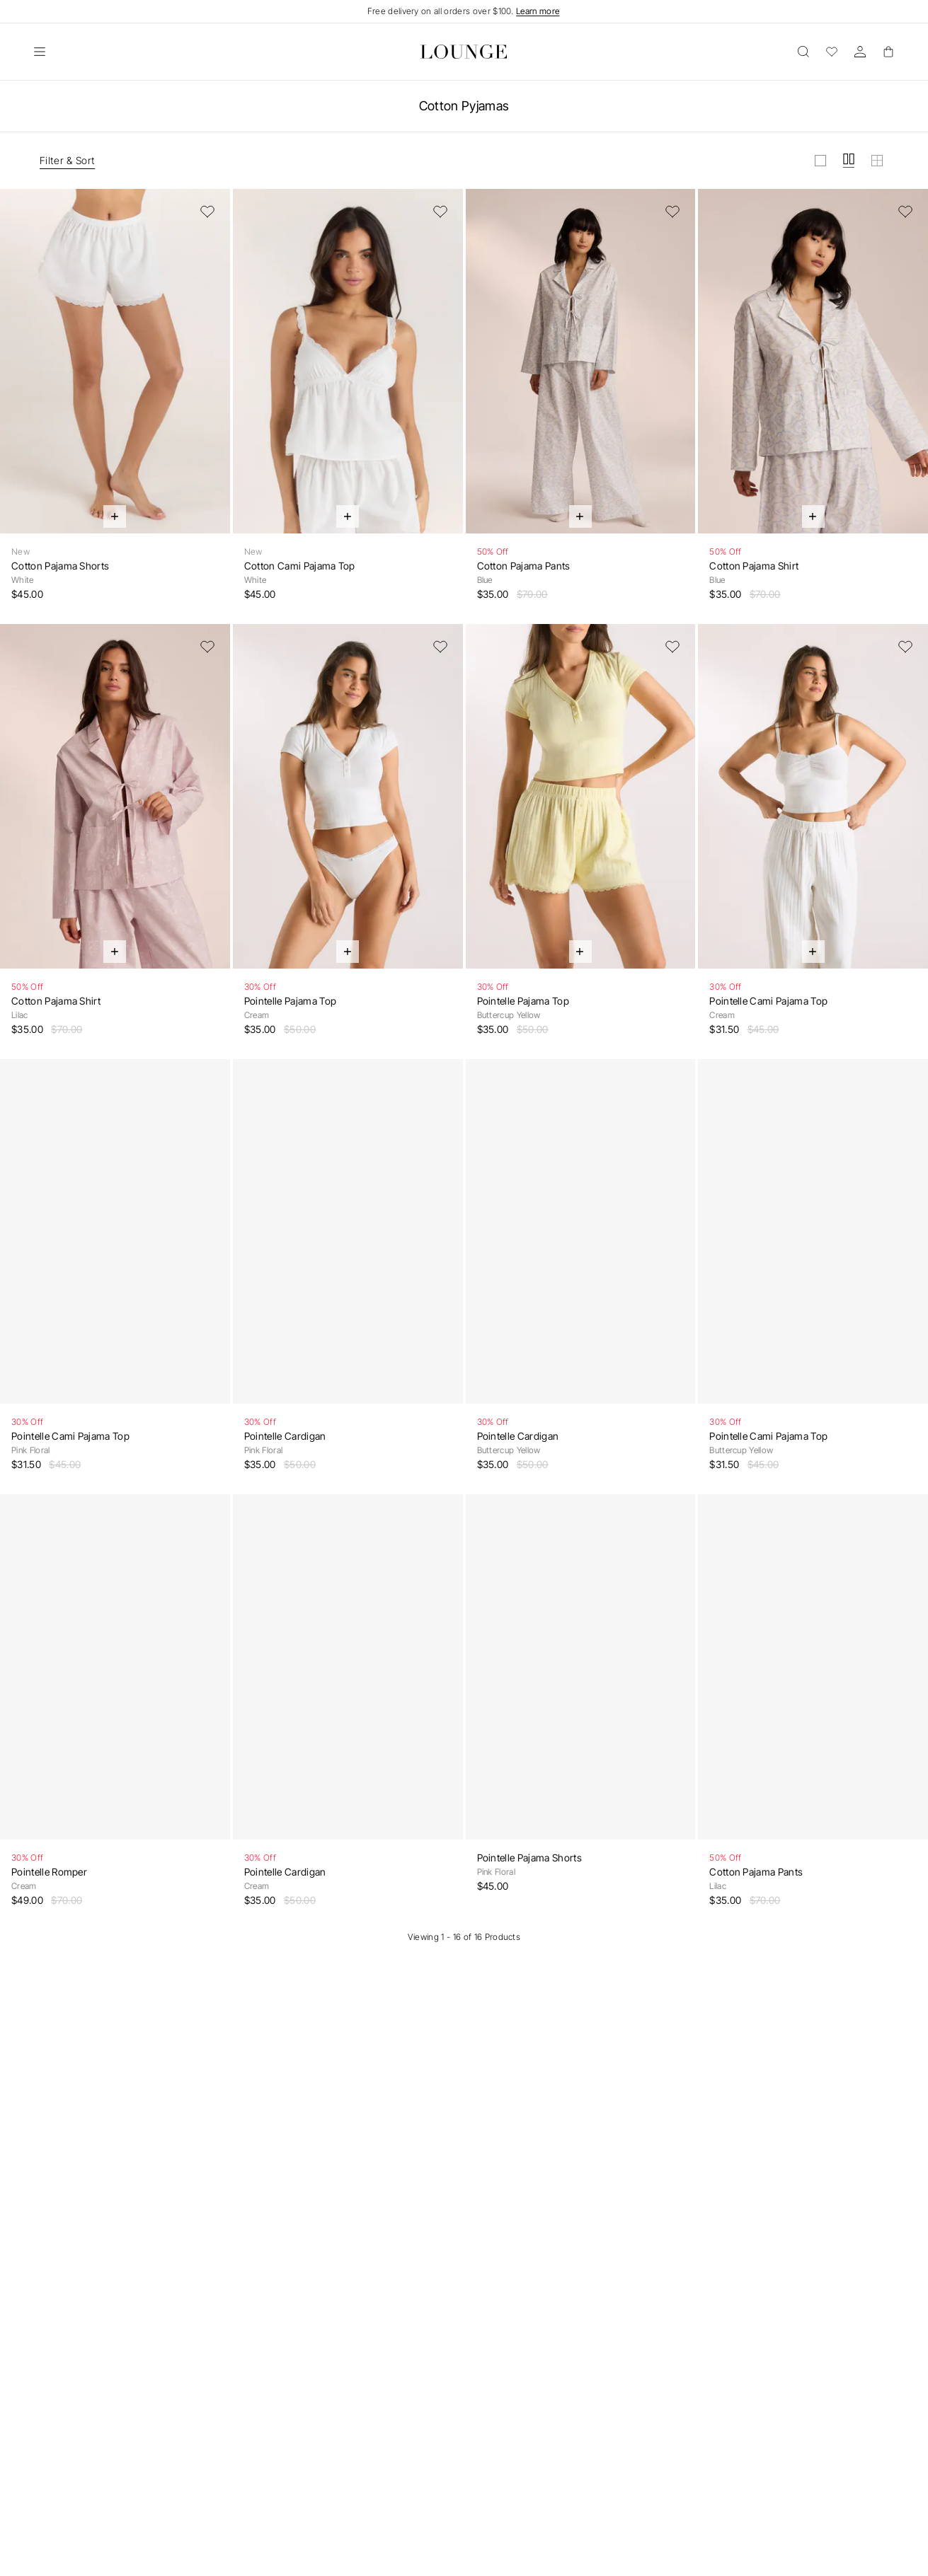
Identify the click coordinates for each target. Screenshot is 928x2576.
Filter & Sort (67, 160)
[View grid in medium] (848, 160)
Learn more (537, 11)
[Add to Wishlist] (207, 211)
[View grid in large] (820, 160)
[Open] (39, 51)
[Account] (860, 51)
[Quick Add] (114, 516)
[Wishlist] (831, 51)
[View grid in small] (877, 160)
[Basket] (888, 51)
